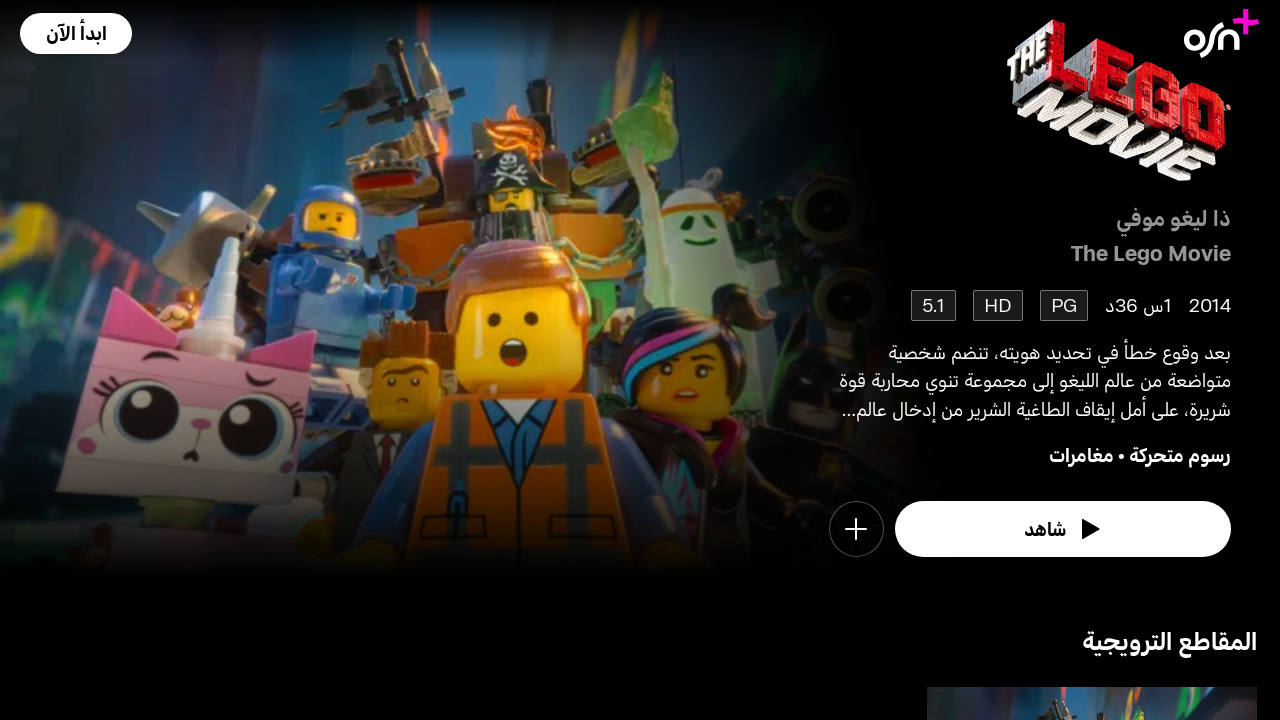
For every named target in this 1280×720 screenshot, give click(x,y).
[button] (76, 33)
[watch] (1063, 529)
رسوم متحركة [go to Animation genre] (1180, 454)
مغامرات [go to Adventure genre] (1081, 454)
